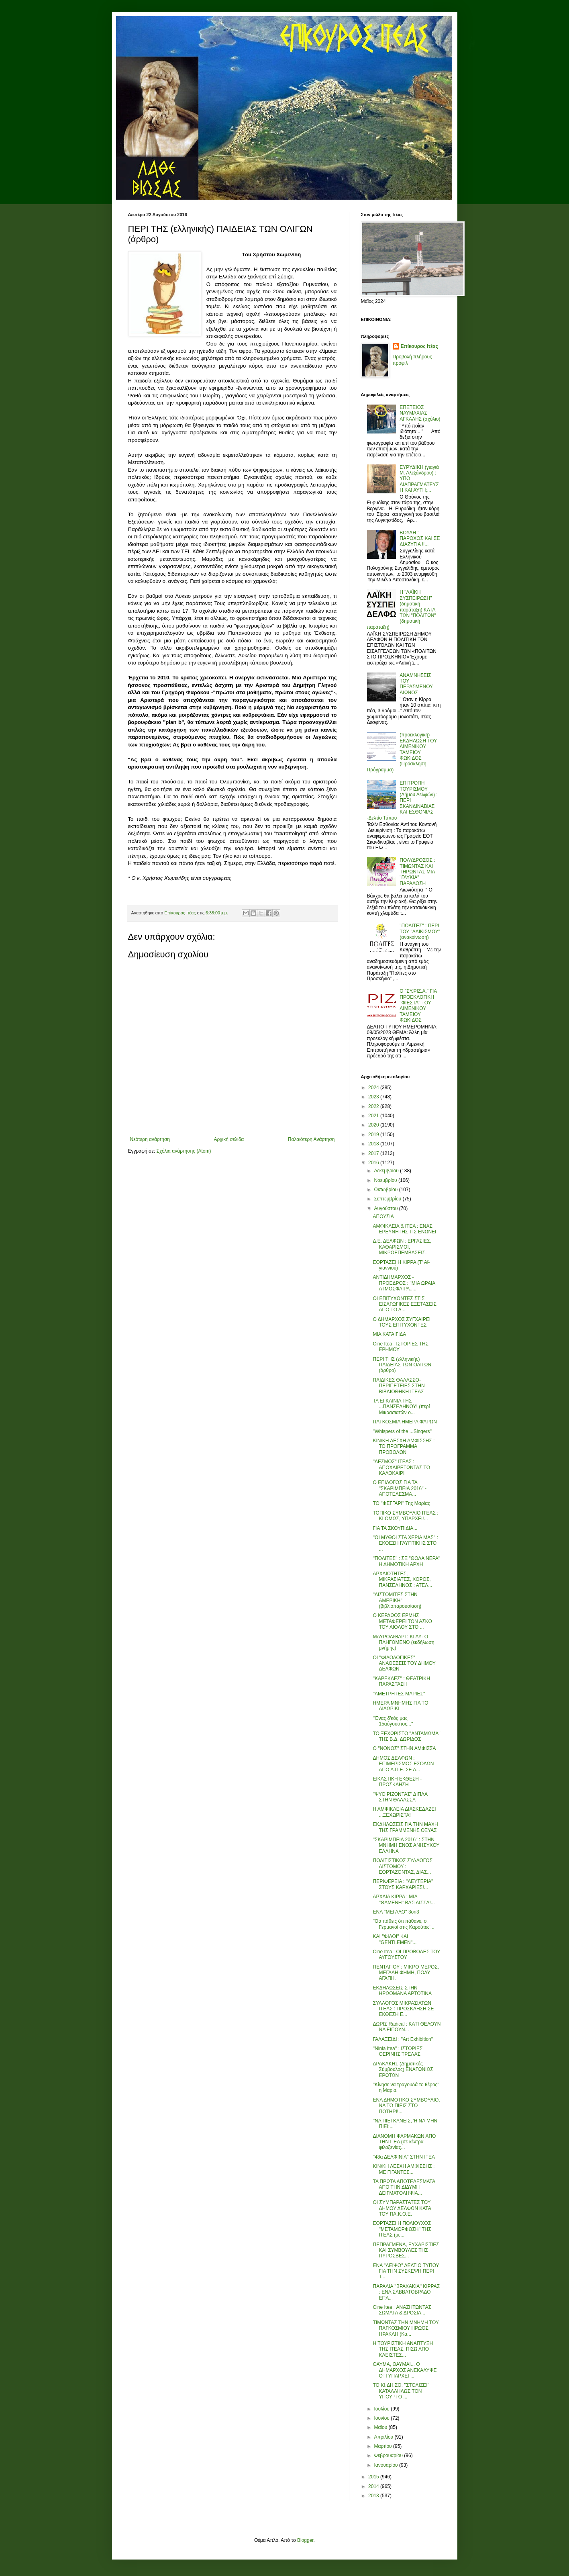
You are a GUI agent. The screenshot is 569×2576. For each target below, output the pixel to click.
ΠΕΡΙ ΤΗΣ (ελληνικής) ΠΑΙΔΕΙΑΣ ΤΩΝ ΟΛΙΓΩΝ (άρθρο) (402, 1365)
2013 (374, 2495)
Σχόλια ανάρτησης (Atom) (183, 1151)
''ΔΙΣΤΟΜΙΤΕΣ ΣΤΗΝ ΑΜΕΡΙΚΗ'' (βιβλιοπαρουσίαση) (397, 1600)
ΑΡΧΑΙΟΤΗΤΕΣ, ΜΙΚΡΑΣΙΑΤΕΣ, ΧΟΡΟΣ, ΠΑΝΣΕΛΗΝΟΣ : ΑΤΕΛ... (402, 1579)
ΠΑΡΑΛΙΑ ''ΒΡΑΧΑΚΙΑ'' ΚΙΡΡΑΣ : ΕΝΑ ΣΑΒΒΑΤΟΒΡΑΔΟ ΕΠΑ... (406, 2292)
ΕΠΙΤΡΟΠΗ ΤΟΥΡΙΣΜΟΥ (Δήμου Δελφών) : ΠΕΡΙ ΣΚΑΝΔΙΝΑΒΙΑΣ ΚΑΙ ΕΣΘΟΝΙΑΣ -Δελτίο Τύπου (402, 800)
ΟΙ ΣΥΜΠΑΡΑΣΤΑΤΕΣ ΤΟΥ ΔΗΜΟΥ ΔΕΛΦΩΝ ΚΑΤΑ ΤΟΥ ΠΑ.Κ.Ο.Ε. (402, 2208)
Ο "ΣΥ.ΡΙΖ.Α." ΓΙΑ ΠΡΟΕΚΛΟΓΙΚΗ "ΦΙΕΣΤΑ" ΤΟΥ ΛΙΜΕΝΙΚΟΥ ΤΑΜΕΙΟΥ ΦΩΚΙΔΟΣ (418, 1005)
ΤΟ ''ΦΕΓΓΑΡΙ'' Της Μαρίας (401, 1503)
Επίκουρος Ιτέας (419, 346)
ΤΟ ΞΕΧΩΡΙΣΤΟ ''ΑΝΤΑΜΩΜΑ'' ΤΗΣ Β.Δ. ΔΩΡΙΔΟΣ (406, 1736)
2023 (374, 1097)
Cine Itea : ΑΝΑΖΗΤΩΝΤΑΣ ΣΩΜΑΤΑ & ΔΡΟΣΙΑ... (402, 2310)
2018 (374, 1144)
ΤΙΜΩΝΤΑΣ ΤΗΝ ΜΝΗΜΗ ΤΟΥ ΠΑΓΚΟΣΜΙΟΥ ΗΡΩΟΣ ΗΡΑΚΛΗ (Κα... (405, 2328)
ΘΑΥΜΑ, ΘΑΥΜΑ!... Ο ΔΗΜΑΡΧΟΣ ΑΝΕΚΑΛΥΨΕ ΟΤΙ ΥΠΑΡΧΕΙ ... (404, 2370)
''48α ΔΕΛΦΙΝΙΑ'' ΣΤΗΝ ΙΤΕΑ (404, 2157)
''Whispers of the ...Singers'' (402, 1431)
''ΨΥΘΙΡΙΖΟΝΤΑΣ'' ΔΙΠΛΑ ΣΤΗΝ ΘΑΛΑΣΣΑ (400, 1797)
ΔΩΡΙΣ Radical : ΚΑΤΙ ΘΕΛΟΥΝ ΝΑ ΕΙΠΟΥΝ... (407, 2026)
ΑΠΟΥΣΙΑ (383, 1216)
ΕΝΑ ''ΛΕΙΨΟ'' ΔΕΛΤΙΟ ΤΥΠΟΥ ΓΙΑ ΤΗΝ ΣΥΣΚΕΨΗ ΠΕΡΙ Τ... (406, 2271)
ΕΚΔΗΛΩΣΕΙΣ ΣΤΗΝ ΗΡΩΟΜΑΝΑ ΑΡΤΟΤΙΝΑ (402, 1990)
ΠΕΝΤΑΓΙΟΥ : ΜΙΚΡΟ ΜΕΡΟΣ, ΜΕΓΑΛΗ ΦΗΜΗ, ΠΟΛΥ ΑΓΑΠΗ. (406, 1972)
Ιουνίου (382, 2418)
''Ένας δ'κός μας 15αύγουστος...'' (393, 1721)
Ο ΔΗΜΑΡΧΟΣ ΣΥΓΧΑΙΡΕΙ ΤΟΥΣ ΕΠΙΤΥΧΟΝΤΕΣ (401, 1322)
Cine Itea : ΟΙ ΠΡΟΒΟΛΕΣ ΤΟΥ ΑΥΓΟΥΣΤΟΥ (406, 1954)
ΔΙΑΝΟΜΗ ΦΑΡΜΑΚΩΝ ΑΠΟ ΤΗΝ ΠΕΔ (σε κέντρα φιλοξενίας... (404, 2142)
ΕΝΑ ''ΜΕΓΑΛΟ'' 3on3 (396, 1912)
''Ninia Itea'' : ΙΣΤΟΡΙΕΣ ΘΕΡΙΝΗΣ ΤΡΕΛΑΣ (397, 2051)
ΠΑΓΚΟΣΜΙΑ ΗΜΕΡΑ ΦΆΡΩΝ (404, 1422)
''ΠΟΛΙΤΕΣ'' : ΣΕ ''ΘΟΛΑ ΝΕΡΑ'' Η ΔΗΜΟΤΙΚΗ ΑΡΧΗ (406, 1561)
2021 (374, 1115)
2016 (374, 1162)
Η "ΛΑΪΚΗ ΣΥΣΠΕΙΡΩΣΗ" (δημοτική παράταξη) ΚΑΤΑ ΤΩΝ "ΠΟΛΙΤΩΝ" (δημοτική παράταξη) (401, 609)
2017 (374, 1153)
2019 (374, 1134)
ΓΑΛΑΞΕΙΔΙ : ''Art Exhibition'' (403, 2039)
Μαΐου (381, 2427)
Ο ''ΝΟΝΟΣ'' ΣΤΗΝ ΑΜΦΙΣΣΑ (404, 1748)
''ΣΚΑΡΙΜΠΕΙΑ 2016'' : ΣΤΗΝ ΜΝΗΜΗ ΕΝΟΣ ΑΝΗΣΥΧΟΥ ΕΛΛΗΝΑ (406, 1845)
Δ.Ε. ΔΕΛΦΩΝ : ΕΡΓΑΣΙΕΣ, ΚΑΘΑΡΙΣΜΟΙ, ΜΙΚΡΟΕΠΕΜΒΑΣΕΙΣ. (402, 1246)
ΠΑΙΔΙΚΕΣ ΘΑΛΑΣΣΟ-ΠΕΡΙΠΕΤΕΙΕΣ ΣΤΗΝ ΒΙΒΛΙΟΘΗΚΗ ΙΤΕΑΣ (398, 1385)
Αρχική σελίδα (229, 1139)
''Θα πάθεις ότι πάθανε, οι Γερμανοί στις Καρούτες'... (403, 1924)
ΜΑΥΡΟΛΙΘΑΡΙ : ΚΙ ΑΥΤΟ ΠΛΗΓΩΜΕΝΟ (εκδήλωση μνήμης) (403, 1642)
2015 (374, 2477)
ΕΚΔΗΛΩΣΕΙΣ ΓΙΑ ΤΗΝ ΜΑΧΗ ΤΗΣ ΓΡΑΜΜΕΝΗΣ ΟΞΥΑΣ (405, 1827)
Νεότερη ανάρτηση (150, 1139)
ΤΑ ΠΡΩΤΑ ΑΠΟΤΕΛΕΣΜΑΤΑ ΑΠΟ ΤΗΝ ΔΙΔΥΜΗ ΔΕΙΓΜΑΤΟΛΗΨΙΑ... (404, 2187)
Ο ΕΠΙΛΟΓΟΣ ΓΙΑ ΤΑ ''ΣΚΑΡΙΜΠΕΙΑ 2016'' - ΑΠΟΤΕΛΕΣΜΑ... (399, 1488)
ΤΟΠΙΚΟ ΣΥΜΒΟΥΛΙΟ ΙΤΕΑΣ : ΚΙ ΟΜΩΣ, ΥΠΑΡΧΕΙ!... (405, 1515)
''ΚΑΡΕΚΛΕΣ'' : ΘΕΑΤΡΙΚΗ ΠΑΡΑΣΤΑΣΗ (401, 1681)
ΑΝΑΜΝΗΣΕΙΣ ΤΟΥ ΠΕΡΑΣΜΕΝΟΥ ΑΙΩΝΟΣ (416, 684)
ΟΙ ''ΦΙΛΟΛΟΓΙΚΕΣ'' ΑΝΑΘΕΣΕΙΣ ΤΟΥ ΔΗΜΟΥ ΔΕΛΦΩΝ (404, 1663)
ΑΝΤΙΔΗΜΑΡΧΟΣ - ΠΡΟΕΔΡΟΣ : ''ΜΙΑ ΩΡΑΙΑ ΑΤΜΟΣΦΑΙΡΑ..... (404, 1283)
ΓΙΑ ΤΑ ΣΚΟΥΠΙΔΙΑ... (395, 1528)
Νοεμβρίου (386, 1180)
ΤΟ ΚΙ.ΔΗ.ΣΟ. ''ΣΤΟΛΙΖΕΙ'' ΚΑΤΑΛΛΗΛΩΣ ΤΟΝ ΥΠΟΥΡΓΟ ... (401, 2391)
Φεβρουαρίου (389, 2455)
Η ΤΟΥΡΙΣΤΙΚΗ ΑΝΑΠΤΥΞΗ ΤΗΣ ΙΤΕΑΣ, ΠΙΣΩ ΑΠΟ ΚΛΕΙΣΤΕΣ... (403, 2349)
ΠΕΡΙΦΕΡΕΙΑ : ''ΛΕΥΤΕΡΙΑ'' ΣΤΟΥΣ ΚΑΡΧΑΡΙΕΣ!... (403, 1884)
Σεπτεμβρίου (388, 1199)
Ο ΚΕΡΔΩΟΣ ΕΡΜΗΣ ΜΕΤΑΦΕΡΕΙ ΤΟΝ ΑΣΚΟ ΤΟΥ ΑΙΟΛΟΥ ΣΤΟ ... (402, 1621)
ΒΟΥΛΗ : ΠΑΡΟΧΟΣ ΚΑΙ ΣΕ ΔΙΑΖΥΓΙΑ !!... (420, 538)
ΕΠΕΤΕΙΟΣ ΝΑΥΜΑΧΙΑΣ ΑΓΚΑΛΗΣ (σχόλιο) (420, 413)
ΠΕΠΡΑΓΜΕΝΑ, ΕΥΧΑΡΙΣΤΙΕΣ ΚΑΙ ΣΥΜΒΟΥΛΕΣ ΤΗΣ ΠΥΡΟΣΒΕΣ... (406, 2250)
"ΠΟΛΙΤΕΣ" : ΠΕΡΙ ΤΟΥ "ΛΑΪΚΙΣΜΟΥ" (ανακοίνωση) (420, 931)
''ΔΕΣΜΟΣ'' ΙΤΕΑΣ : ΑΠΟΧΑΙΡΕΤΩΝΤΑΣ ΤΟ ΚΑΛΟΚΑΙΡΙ (401, 1467)
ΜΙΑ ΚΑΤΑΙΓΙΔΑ (389, 1334)
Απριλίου (384, 2437)
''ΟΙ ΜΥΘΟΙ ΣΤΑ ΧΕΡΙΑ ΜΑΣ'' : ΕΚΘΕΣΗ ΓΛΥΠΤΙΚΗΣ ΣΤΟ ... (405, 1543)
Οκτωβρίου (386, 1189)
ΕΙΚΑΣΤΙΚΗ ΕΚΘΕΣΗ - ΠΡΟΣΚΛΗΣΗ (397, 1781)
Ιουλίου (382, 2409)
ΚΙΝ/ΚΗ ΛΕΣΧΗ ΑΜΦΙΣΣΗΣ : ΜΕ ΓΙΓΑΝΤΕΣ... (403, 2169)
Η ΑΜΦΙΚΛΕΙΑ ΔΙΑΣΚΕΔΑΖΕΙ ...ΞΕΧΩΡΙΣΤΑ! (404, 1812)
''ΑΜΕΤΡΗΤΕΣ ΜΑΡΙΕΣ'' (399, 1694)
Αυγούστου (386, 1208)
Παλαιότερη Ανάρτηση (311, 1139)
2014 (374, 2486)
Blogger (305, 2540)
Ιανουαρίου (386, 2465)
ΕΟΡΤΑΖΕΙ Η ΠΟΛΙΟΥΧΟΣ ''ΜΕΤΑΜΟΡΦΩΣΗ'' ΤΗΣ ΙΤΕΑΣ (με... (402, 2229)
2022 (374, 1106)
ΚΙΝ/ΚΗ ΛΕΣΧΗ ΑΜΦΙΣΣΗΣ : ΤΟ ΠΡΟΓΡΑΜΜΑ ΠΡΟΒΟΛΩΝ (403, 1446)
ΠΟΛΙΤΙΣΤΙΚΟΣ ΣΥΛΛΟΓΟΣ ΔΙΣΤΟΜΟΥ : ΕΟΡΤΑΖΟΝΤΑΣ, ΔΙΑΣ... (402, 1866)
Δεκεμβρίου (387, 1171)
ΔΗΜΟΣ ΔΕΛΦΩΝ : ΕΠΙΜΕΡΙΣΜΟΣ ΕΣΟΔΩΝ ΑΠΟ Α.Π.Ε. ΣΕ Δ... (403, 1764)
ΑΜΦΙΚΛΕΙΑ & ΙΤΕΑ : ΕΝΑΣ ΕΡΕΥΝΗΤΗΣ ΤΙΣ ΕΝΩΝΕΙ (404, 1229)
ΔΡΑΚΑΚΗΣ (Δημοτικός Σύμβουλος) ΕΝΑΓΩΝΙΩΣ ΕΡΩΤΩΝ (403, 2069)
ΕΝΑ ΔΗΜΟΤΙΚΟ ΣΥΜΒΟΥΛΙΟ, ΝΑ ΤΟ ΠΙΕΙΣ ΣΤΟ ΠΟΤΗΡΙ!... (406, 2105)
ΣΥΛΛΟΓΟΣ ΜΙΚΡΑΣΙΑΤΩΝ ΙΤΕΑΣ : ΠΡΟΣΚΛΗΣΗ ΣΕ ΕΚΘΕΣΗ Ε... (403, 2009)
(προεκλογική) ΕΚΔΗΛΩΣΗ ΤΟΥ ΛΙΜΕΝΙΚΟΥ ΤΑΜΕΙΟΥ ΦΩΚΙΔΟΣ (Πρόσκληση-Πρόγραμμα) (402, 752)
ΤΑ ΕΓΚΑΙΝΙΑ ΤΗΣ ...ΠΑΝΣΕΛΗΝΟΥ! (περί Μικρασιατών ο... (401, 1406)
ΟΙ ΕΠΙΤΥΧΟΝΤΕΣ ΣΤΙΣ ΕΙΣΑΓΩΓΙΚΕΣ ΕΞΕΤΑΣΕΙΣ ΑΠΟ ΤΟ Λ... (404, 1304)
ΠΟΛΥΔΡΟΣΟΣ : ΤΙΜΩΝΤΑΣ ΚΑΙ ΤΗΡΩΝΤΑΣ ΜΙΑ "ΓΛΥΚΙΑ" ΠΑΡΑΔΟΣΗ (417, 871)
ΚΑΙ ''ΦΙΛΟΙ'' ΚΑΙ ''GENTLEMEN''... (394, 1939)
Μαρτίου (383, 2446)
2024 (374, 1087)
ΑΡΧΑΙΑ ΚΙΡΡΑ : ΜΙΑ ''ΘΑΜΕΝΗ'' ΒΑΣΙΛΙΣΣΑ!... (403, 1899)
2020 (374, 1125)
